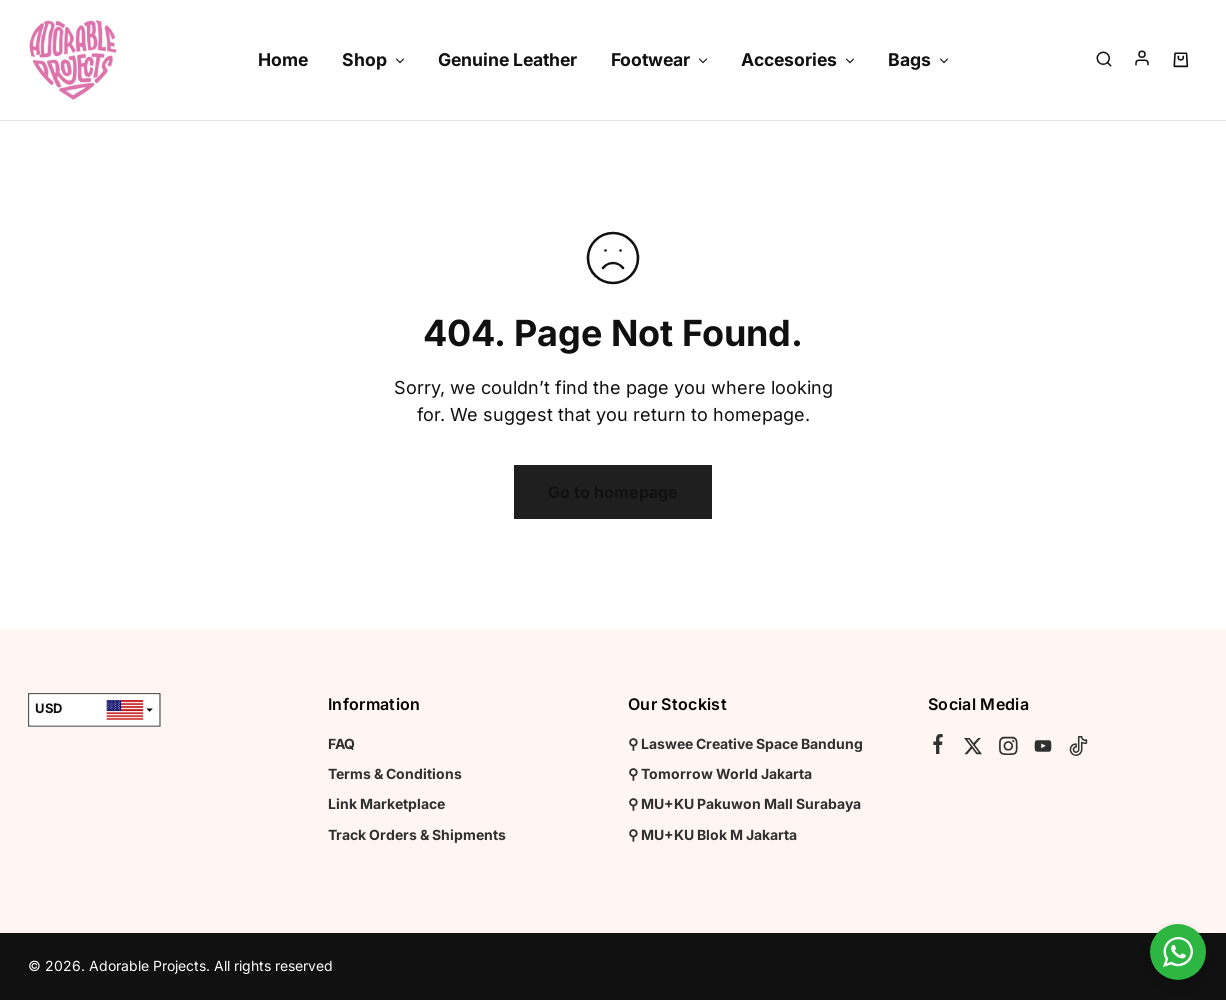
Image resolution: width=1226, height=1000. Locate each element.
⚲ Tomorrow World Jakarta (720, 773)
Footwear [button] (660, 59)
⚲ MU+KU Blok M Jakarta (712, 834)
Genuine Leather (507, 59)
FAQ (341, 743)
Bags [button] (919, 59)
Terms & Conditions (395, 773)
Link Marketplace (386, 803)
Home (283, 59)
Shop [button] (374, 59)
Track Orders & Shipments (417, 834)
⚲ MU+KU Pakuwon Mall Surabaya (744, 803)
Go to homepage (613, 492)
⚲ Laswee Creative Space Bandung (745, 743)
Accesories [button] (799, 59)
